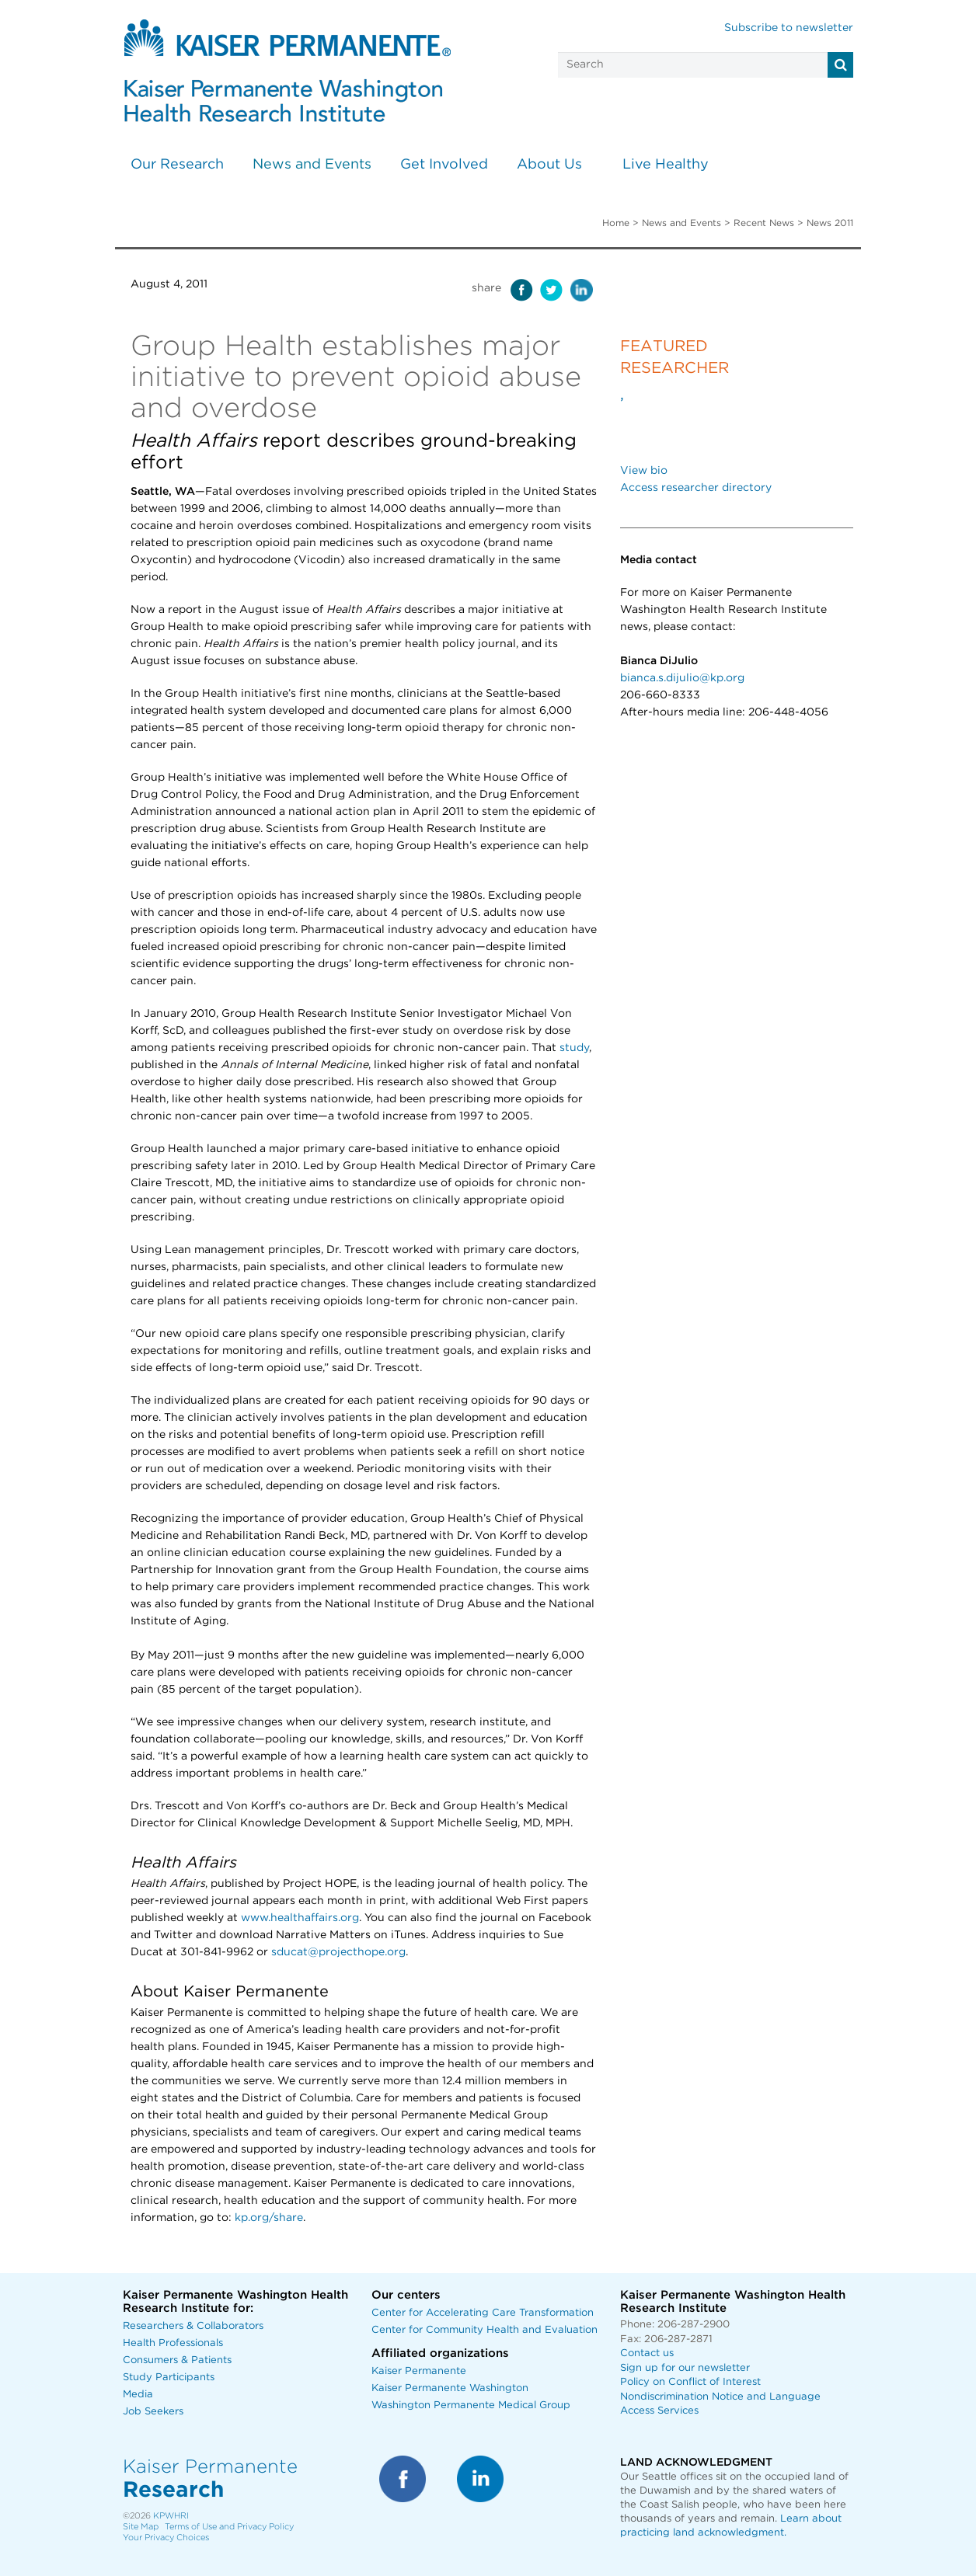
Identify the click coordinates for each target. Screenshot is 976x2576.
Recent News (764, 223)
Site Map (141, 2526)
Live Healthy (665, 165)
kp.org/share (269, 2217)
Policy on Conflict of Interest (690, 2382)
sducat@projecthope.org (338, 1952)
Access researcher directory (696, 487)
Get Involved (444, 165)
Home (615, 223)
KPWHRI (171, 2516)
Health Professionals (173, 2343)
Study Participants (168, 2377)
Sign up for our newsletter (685, 2368)
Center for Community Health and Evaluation (484, 2330)
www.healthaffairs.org (300, 1918)
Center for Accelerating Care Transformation (482, 2313)
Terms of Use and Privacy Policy (229, 2526)
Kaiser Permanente (418, 2371)
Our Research (177, 165)
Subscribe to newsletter (788, 28)
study (574, 1048)
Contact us (647, 2353)
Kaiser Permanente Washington (449, 2388)
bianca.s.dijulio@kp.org (682, 678)
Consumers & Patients (177, 2360)
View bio (644, 470)
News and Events (312, 165)
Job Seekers (153, 2412)
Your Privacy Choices (166, 2537)
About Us (549, 165)
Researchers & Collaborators (193, 2326)
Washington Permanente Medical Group (470, 2405)
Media (138, 2395)
